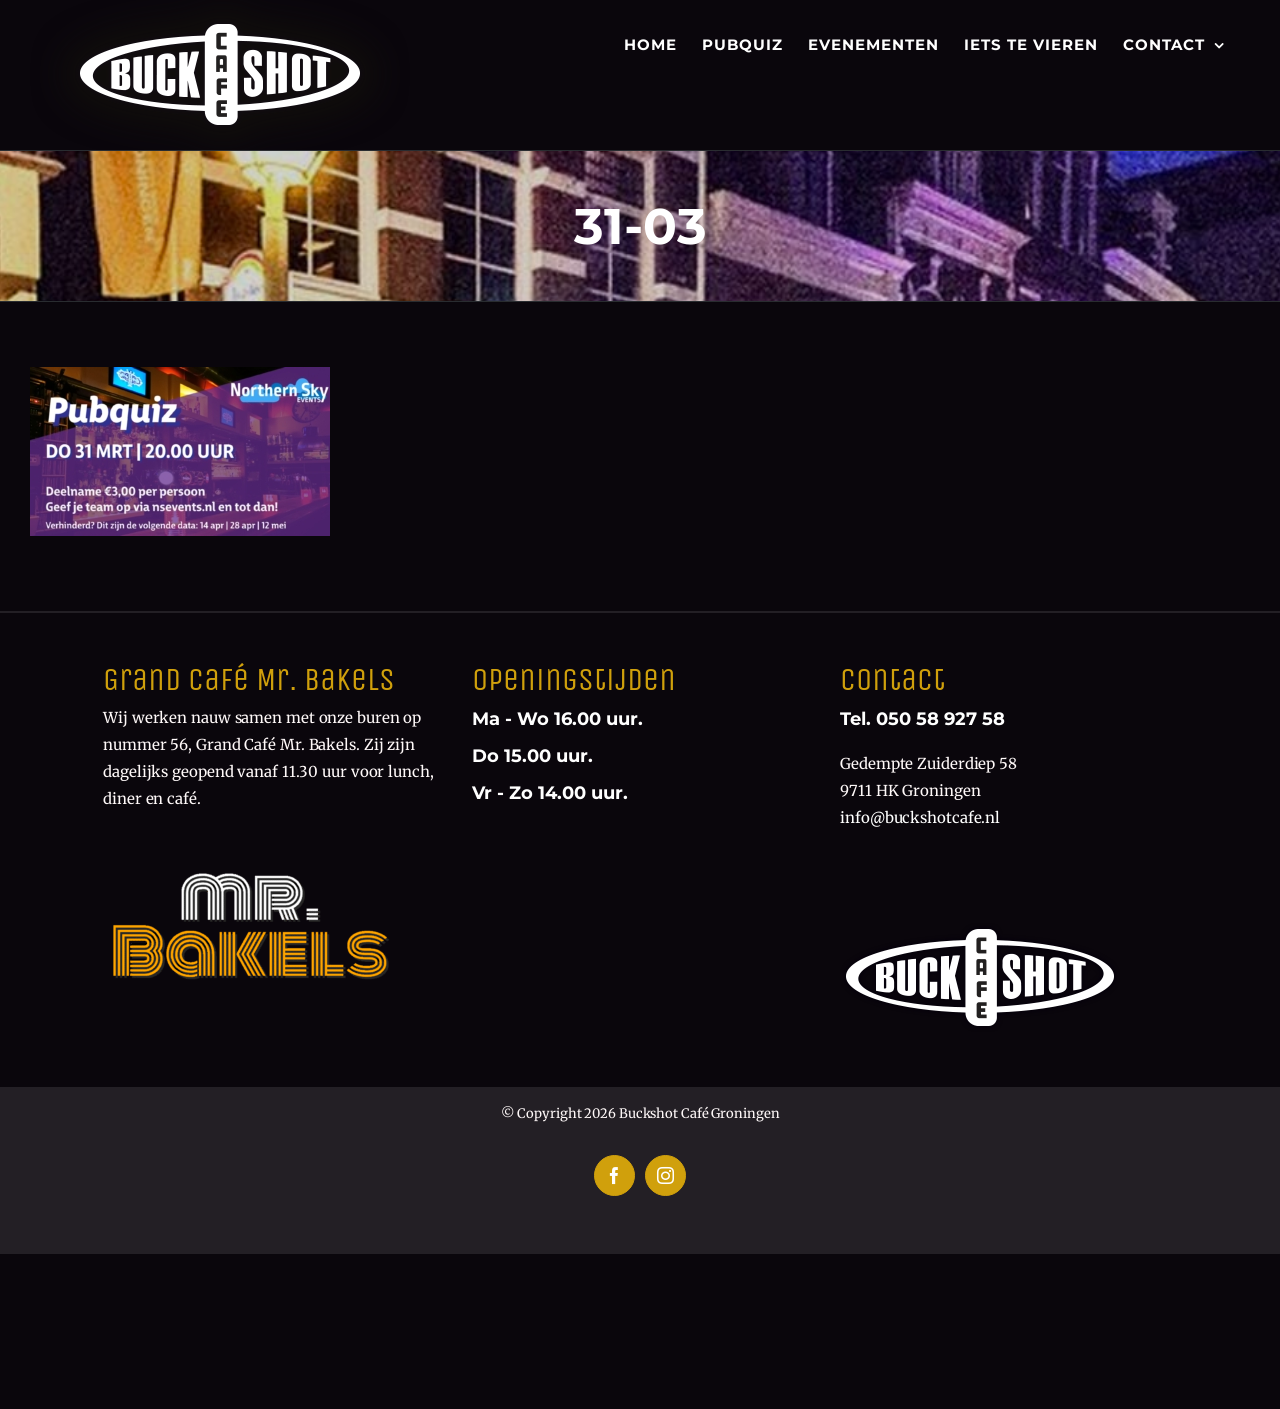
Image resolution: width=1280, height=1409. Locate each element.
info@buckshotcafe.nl (920, 817)
